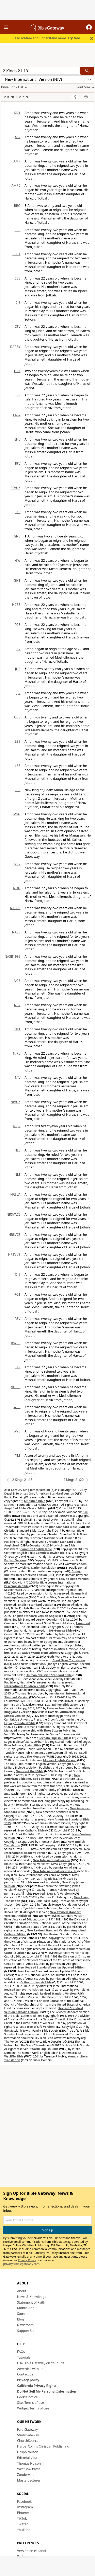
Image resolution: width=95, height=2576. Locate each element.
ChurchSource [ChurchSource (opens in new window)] (27, 2440)
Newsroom (25, 2325)
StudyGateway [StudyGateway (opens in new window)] (28, 2435)
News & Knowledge (32, 2296)
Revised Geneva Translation (23, 1989)
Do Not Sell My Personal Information (46, 2391)
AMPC (15, 185)
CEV (17, 326)
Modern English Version (60, 1760)
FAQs (21, 2351)
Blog (20, 2319)
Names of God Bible (30, 1771)
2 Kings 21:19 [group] (16, 97)
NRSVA (15, 1194)
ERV (17, 395)
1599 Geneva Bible (60, 1630)
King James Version (17, 1712)
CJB (17, 302)
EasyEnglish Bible (16, 1586)
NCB (17, 980)
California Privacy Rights (37, 2385)
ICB (17, 624)
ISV (18, 649)
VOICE (15, 1387)
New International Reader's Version (47, 1850)
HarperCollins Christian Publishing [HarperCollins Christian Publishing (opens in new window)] (43, 2446)
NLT (17, 1174)
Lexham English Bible (54, 1738)
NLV (17, 1150)
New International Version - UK (55, 1871)
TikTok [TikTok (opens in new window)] (22, 2518)
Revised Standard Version (58, 1993)
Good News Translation (68, 1660)
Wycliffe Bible (13, 2056)
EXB (17, 512)
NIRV (16, 1053)
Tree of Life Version (40, 2027)
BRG (17, 205)
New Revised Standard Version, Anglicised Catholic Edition (45, 1932)
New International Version (51, 1860)
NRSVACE (13, 1214)
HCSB (16, 604)
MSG (16, 814)
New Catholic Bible (31, 1830)
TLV (17, 1367)
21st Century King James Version (27, 1490)
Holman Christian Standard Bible (49, 1675)
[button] (89, 27)
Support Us (25, 2330)
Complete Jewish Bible (51, 1553)
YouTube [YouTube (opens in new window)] (23, 2530)
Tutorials (23, 2357)
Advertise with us (30, 2369)
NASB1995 (12, 956)
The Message (36, 1756)
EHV (17, 439)
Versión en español (31, 2551)
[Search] (87, 71)
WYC (17, 1431)
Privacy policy (28, 2380)
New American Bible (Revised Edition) (42, 1777)
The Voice (11, 2041)
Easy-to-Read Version (74, 1579)
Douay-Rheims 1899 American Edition (42, 1573)
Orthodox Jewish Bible (36, 1982)
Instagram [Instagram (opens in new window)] (25, 2507)
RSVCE (15, 1343)
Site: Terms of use (30, 2402)
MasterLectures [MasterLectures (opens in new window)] (29, 2480)
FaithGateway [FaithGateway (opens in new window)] (27, 2429)
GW (17, 560)
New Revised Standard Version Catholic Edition (47, 1950)
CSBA (16, 254)
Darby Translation (43, 1567)
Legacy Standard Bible (19, 1723)
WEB (17, 1407)
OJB (17, 1274)
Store (21, 2313)
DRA (17, 371)
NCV (17, 1005)
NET (17, 1029)
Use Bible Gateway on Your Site (40, 2363)
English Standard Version (35, 1605)
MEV (17, 864)
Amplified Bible (34, 1501)
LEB (17, 765)
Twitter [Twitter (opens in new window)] (22, 2524)
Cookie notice (27, 2397)
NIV (17, 1077)
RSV (17, 1318)
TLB (17, 790)
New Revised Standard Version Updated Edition (51, 1967)
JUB (17, 669)
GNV (17, 536)
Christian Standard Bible (60, 1527)
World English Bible (45, 2049)
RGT (17, 1294)
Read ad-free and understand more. (47, 38)
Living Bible (33, 1745)
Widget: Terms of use (33, 2408)
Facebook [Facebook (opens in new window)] (24, 2501)
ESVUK (15, 488)
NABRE (15, 908)
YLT (17, 1455)
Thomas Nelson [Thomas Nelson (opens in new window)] (29, 2463)
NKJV (16, 1126)
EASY (16, 415)
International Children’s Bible (25, 1686)
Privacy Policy (27, 2260)
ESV (17, 463)
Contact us (25, 2374)
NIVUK (15, 1102)
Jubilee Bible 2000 (64, 1704)
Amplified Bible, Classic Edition (25, 1508)
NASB (16, 932)
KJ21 (17, 113)
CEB (17, 278)
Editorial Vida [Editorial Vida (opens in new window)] (27, 2457)
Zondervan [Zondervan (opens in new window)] (25, 2474)
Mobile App (25, 2308)
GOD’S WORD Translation (39, 1653)
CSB (17, 230)
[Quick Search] (40, 71)
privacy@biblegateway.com (21, 2264)
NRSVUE (14, 1254)
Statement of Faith (31, 2302)
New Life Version (59, 1893)
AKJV (17, 717)
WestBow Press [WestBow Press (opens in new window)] (28, 2469)
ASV (17, 137)
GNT (17, 580)
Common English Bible (36, 1549)
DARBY (15, 346)
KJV (18, 693)
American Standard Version (55, 1493)
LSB (17, 741)
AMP (17, 161)
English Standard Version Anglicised (38, 1616)
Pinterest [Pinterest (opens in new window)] (24, 2512)
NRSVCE (14, 1234)
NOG (16, 888)
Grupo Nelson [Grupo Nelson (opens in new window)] (27, 2452)
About (21, 2291)
